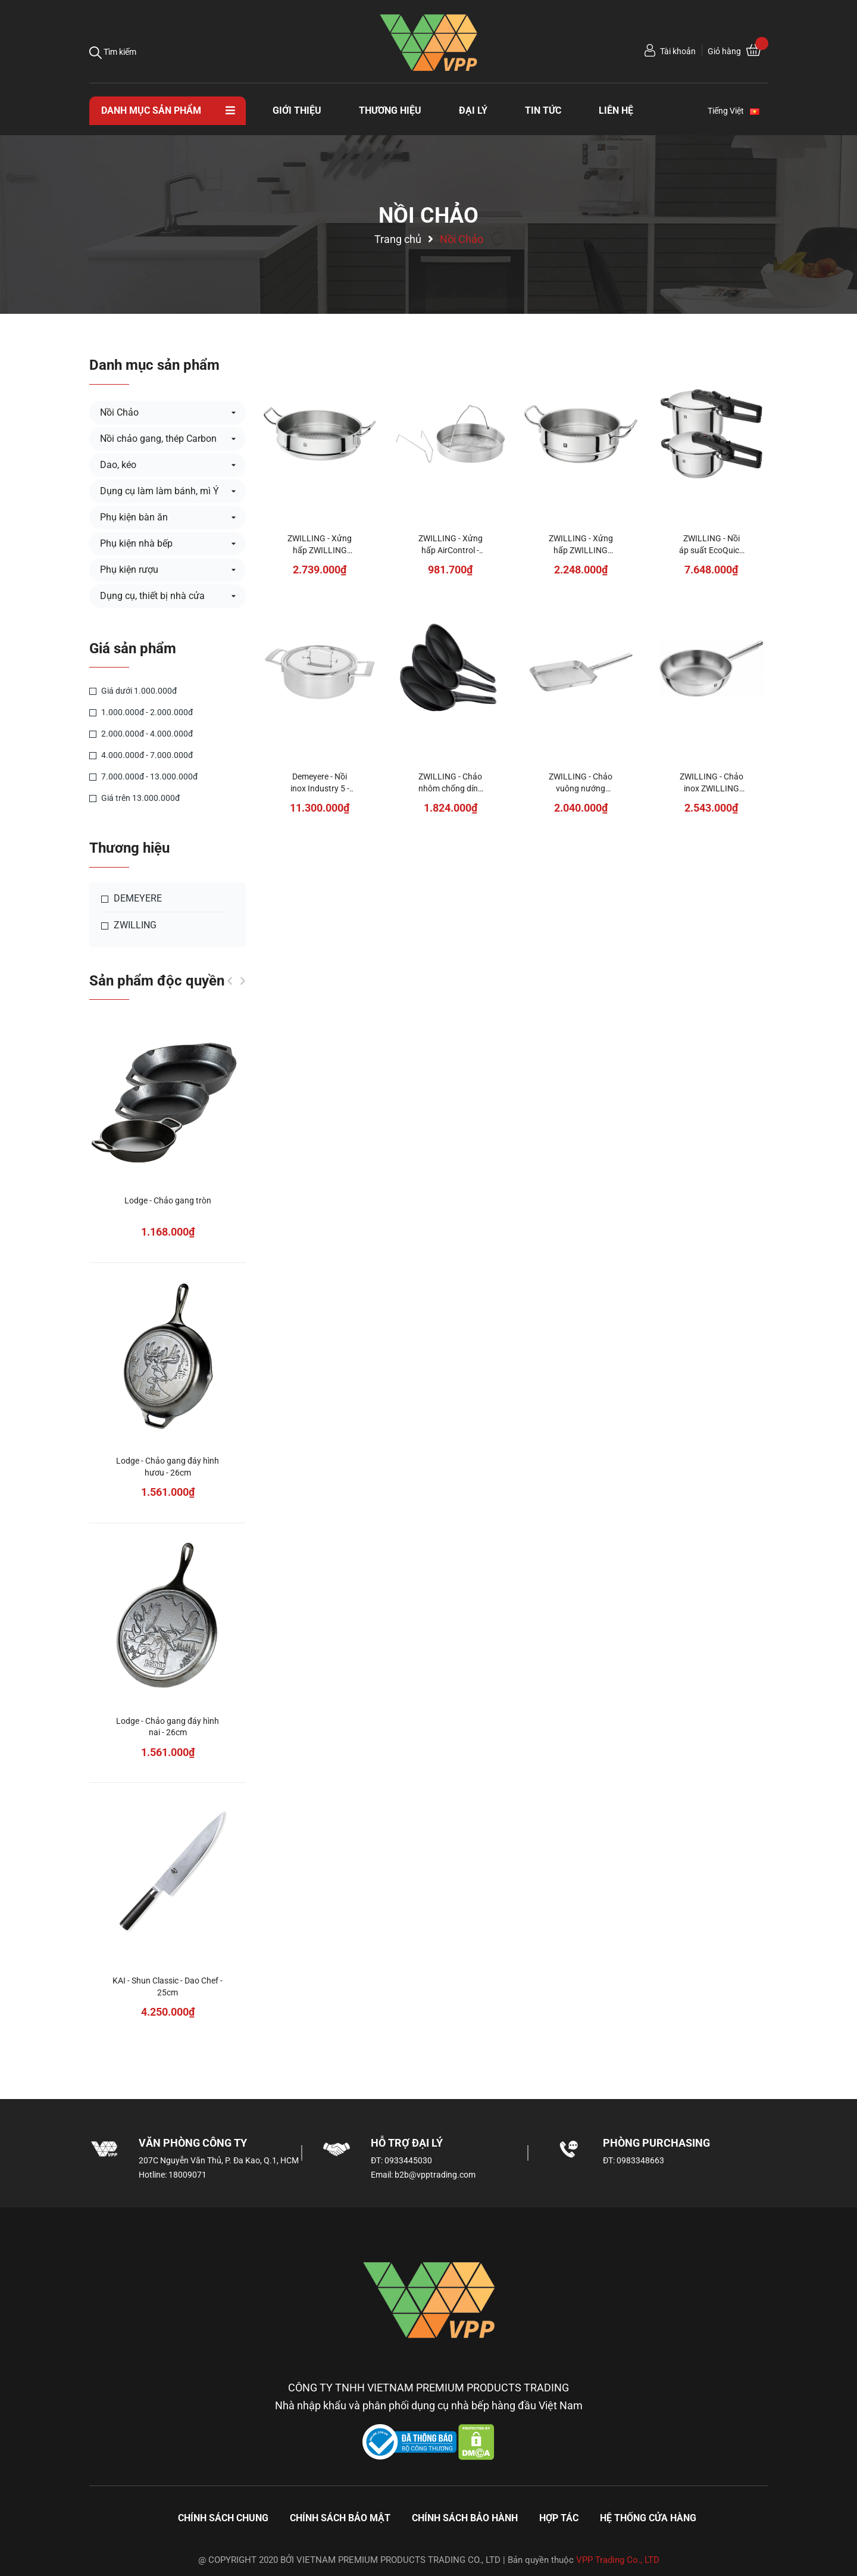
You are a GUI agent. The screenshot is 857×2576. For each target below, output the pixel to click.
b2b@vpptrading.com (435, 2174)
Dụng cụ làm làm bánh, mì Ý (159, 491)
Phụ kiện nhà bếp (136, 543)
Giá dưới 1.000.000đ (133, 690)
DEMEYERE (131, 898)
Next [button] (243, 981)
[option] (167, 1537)
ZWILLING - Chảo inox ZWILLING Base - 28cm (711, 788)
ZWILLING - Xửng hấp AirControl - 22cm (450, 550)
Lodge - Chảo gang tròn (167, 1200)
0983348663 (640, 2160)
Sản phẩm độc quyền (156, 980)
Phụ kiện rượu (129, 569)
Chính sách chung (223, 2518)
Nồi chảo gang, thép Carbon (158, 438)
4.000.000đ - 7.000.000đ (141, 755)
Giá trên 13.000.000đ (134, 798)
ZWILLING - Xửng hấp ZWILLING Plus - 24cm (581, 550)
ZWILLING (129, 925)
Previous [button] (230, 981)
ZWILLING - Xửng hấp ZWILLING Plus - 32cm (319, 550)
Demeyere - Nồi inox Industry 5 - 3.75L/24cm (319, 788)
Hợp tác (558, 2518)
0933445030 (408, 2160)
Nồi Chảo (119, 412)
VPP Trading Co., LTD (617, 2560)
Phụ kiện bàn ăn (134, 517)
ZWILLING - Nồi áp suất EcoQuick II (711, 550)
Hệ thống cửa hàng (648, 2518)
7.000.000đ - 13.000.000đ (143, 776)
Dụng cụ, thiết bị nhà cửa (152, 595)
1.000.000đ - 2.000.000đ (141, 712)
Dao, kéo (118, 464)
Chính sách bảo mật (340, 2518)
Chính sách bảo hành (465, 2518)
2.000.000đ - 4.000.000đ (141, 733)
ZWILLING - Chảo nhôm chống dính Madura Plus (450, 788)
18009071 (187, 2174)
